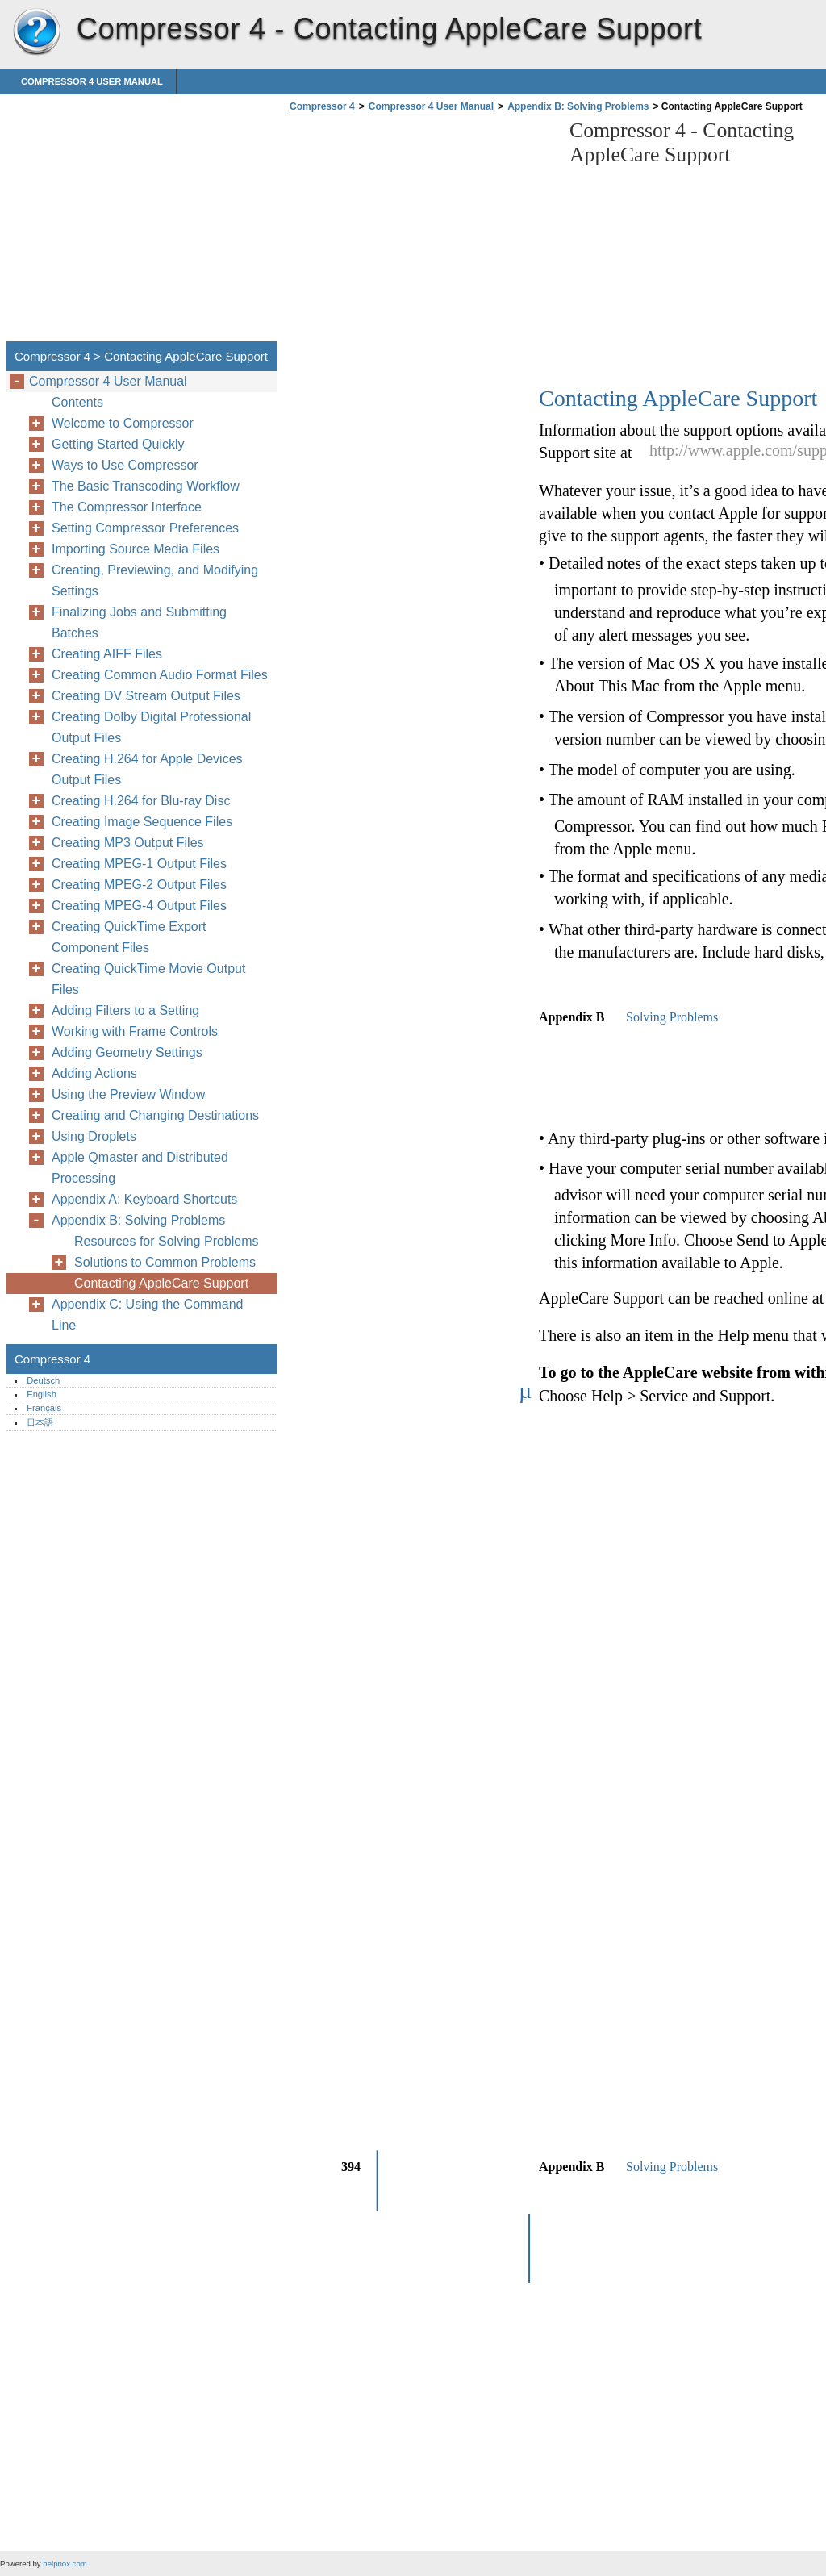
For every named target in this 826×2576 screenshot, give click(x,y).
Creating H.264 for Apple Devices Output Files (147, 769)
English (41, 1394)
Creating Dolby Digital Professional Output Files (151, 727)
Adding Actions (94, 1073)
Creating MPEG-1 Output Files (139, 863)
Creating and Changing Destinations (155, 1115)
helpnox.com (64, 2563)
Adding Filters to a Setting (125, 1010)
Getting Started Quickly (118, 444)
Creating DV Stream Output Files (146, 696)
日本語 (40, 1422)
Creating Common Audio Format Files (160, 675)
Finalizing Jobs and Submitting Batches (139, 622)
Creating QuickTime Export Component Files (129, 937)
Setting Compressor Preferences (145, 528)
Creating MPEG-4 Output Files (139, 905)
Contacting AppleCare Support (161, 1283)
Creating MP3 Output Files (128, 843)
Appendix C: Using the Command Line (147, 1314)
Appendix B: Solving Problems (578, 106)
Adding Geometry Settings (127, 1052)
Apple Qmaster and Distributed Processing (140, 1167)
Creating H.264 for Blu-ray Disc (141, 801)
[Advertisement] (421, 231)
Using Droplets (94, 1136)
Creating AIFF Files (107, 654)
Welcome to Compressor (123, 423)
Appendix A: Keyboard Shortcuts (144, 1199)
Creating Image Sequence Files (142, 822)
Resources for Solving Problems (166, 1241)
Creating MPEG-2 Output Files (139, 884)
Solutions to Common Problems (165, 1262)
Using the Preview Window (128, 1094)
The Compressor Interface (127, 507)
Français (44, 1408)
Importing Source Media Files (135, 549)
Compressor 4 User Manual (92, 81)
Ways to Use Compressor (125, 465)
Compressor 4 (36, 32)
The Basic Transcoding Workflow (146, 486)
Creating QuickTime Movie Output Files (148, 979)
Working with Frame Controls (135, 1031)
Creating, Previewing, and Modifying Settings (155, 580)
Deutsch (43, 1380)
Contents (77, 402)
